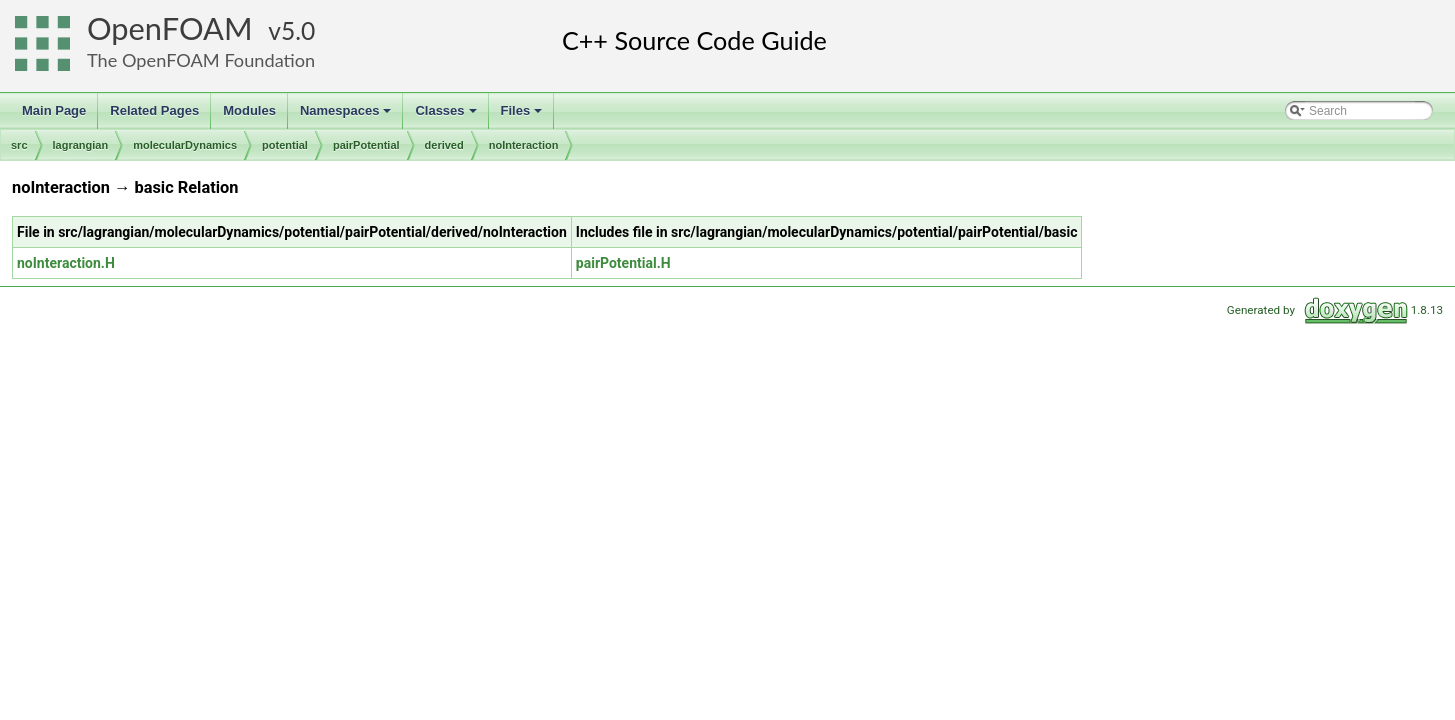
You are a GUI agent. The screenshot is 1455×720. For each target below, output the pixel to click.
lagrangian (81, 145)
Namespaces (347, 116)
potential (285, 145)
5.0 (298, 30)
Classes (447, 116)
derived (444, 145)
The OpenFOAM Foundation (201, 60)
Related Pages (154, 110)
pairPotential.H (623, 263)
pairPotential (366, 145)
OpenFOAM (170, 28)
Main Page (54, 110)
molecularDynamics (185, 145)
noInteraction (524, 145)
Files (523, 116)
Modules (249, 110)
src (19, 145)
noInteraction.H (66, 263)
